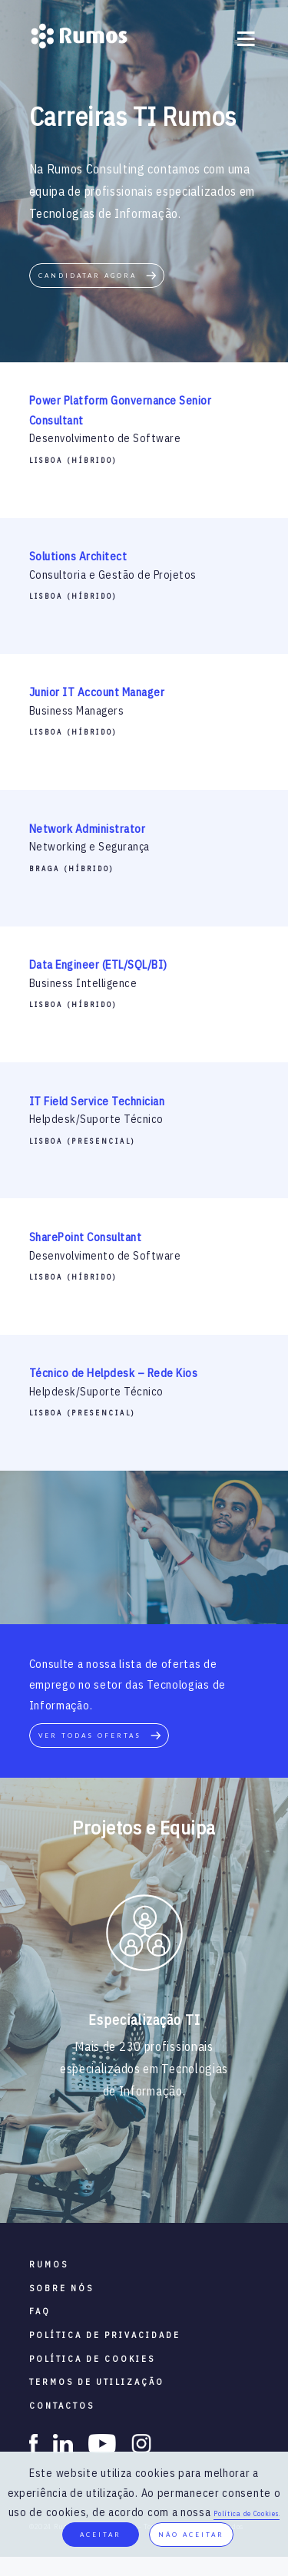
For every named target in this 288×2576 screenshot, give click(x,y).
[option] (144, 1935)
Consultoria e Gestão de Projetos (113, 575)
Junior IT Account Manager (97, 692)
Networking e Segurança (89, 847)
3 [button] (133, 2177)
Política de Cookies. (247, 2513)
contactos (61, 2405)
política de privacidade (104, 2335)
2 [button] (110, 2177)
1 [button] (86, 2177)
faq (40, 2311)
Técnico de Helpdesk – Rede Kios (113, 1373)
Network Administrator (87, 828)
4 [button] (156, 2177)
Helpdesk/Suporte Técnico (96, 1119)
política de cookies (92, 2358)
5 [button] (179, 2177)
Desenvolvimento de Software (105, 438)
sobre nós (61, 2288)
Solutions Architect (78, 556)
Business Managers (76, 711)
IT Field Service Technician (97, 1101)
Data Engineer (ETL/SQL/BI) (98, 964)
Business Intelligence (83, 983)
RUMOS (48, 2264)
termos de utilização (96, 2381)
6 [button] (202, 2177)
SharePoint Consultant (85, 1237)
